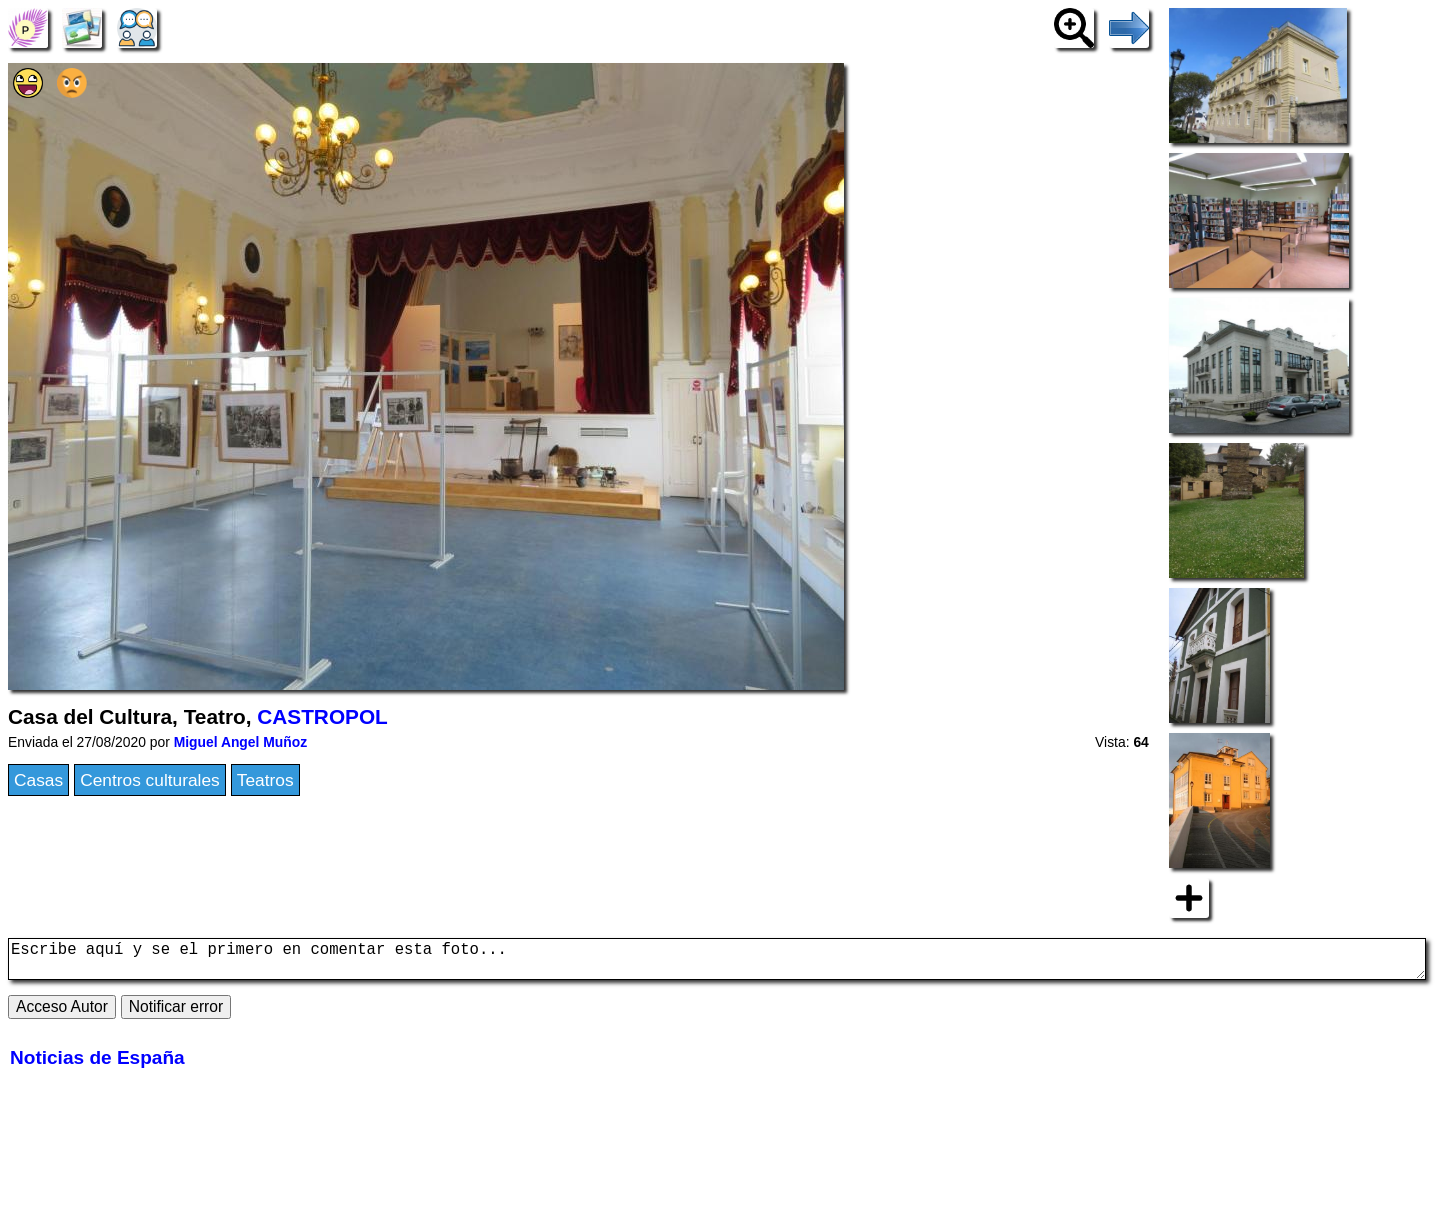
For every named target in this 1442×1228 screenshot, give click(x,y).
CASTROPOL (322, 716)
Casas (38, 780)
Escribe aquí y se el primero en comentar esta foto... (717, 963)
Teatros (265, 780)
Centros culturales (150, 780)
